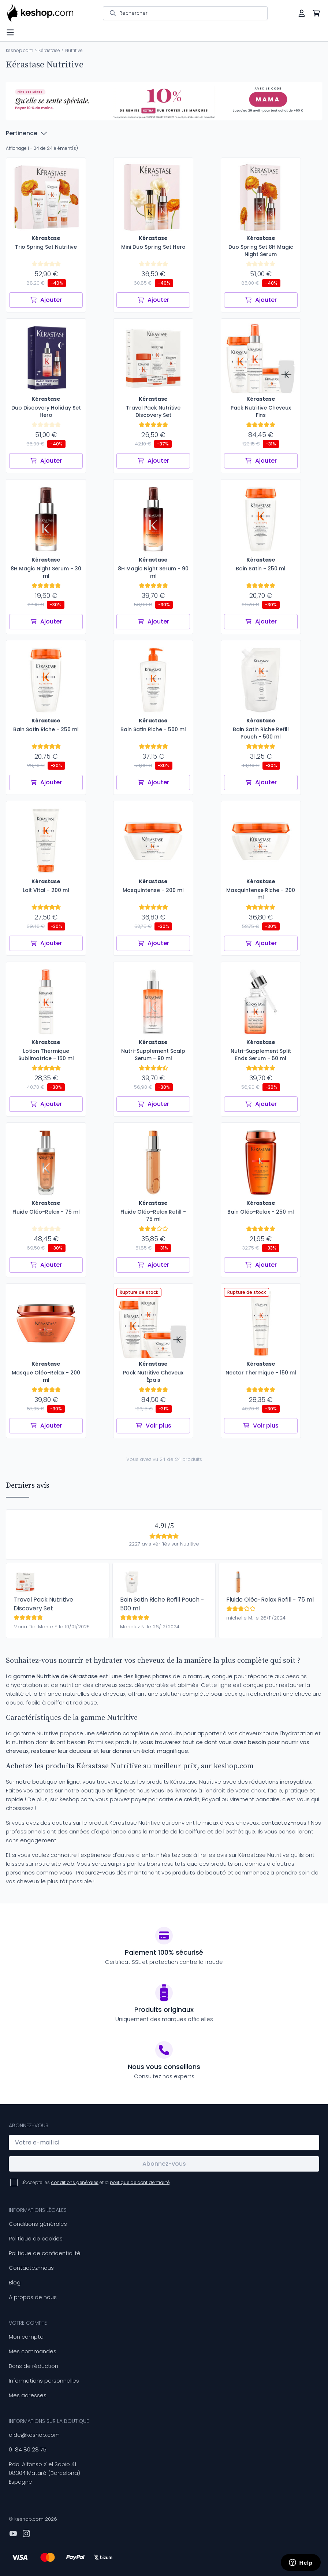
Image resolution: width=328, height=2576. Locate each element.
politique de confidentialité (139, 2182)
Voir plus (153, 1425)
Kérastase (49, 50)
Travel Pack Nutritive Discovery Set (43, 1604)
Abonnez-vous (164, 2163)
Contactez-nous (31, 2268)
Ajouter (46, 300)
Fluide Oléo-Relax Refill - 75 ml (270, 1599)
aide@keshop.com (34, 2435)
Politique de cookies (36, 2238)
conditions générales (74, 2182)
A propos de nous (33, 2297)
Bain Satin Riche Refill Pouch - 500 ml (162, 1604)
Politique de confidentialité (45, 2253)
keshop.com (19, 50)
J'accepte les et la (95, 2182)
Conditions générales (38, 2224)
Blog (14, 2282)
